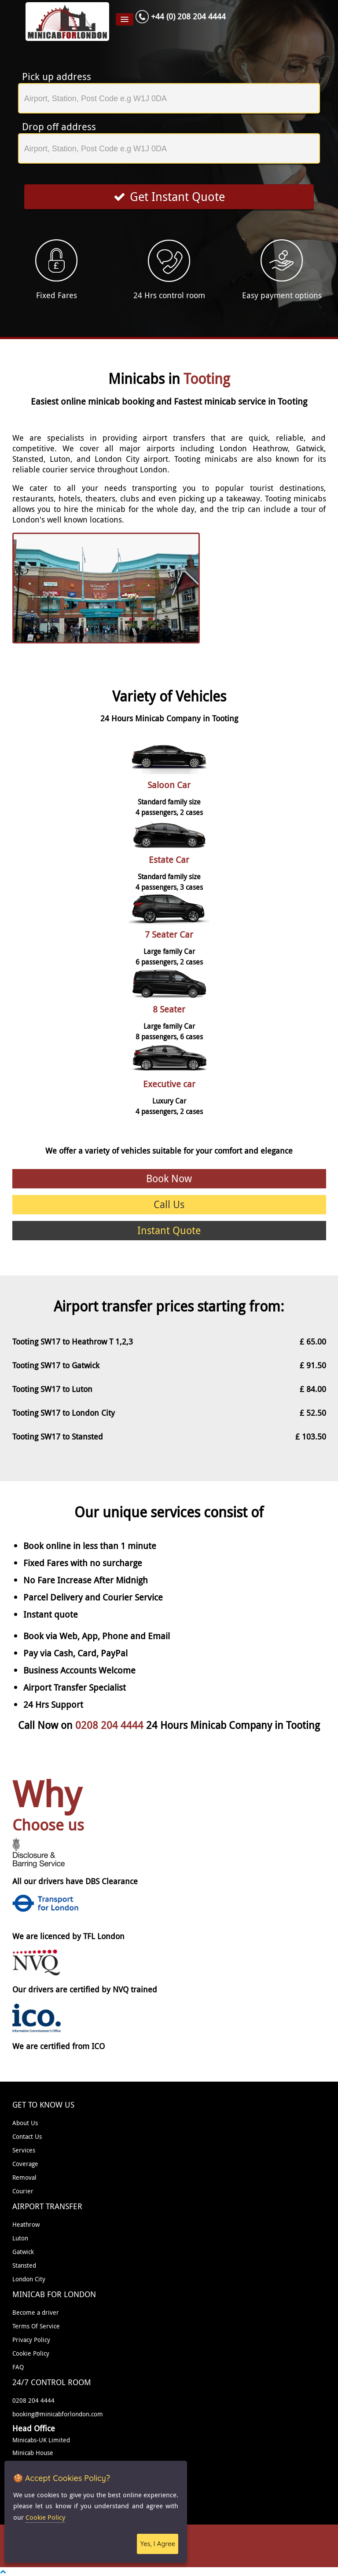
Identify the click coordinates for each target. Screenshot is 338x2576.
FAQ (18, 2367)
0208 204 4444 (110, 1725)
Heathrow (26, 2224)
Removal (24, 2177)
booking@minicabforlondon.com (57, 2414)
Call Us (169, 1204)
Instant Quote (169, 1230)
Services (23, 2150)
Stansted (24, 2265)
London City (28, 2279)
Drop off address (59, 126)
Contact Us (27, 2136)
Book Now (169, 1178)
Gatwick (23, 2251)
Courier (22, 2191)
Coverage (25, 2163)
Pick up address (56, 76)
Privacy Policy (31, 2339)
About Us (25, 2123)
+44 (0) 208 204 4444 (188, 16)
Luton (20, 2238)
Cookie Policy (30, 2353)
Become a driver (35, 2312)
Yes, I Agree (157, 2543)
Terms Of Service (36, 2326)
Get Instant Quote (169, 197)
